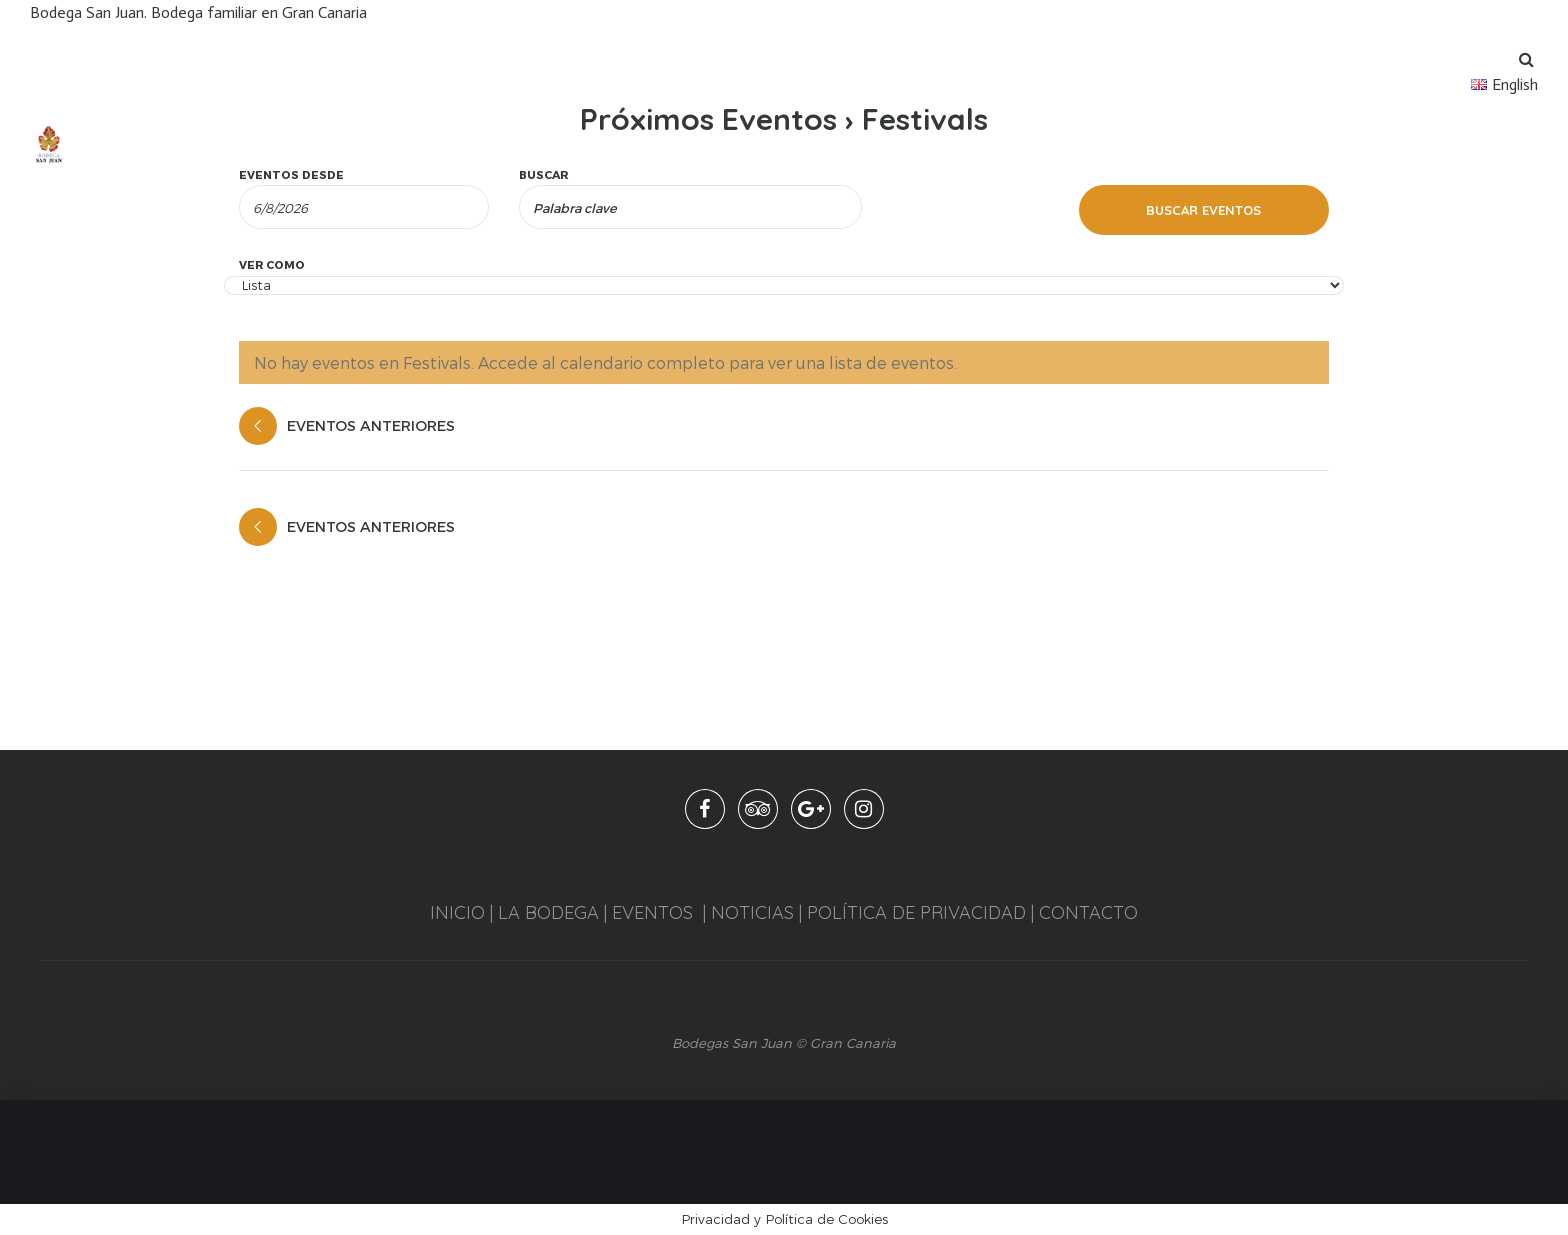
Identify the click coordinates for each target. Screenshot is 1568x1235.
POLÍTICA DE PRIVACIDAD (916, 912)
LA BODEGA (548, 912)
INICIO (457, 912)
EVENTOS (652, 912)
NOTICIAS (750, 912)
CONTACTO (1088, 912)
